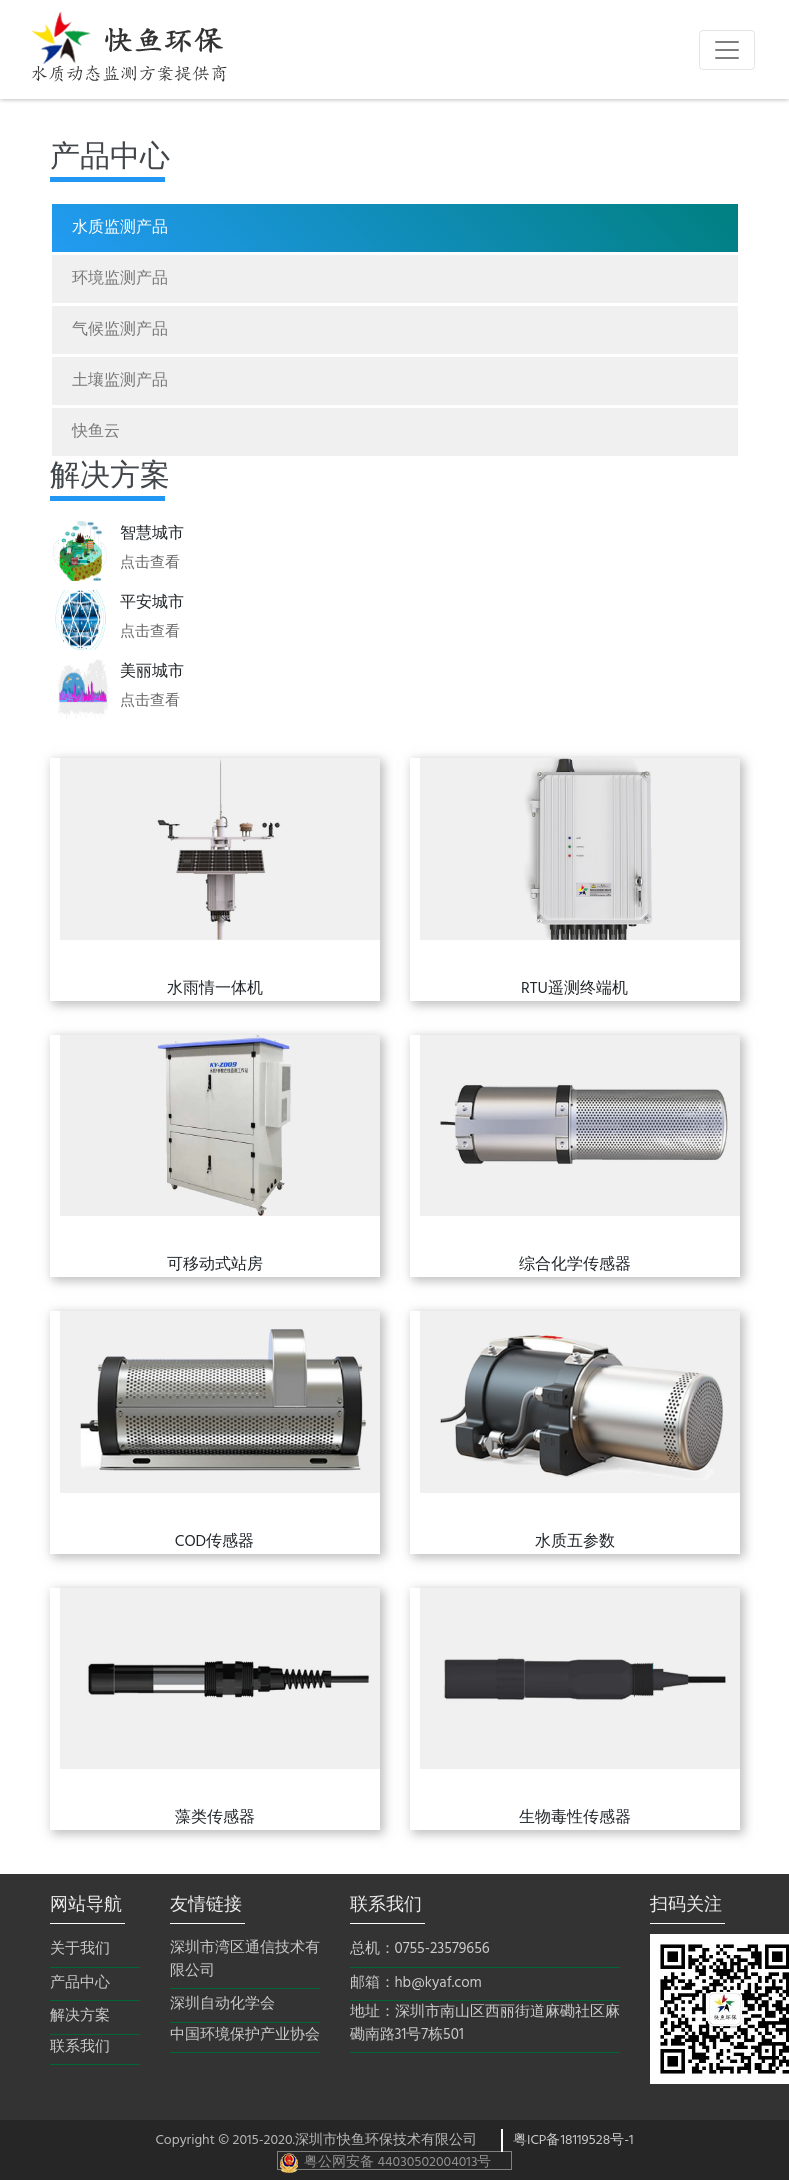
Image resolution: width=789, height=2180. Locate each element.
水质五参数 (575, 1542)
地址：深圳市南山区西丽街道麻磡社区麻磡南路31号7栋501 (485, 2023)
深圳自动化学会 (222, 2004)
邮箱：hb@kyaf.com (416, 1983)
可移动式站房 (215, 1265)
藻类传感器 (215, 1818)
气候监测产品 (120, 330)
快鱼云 (96, 432)
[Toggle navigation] (727, 50)
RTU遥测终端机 (574, 989)
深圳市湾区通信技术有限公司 (245, 1959)
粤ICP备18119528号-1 (573, 2140)
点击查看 (150, 563)
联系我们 (80, 2047)
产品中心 (80, 1983)
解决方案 (80, 2016)
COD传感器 (214, 1542)
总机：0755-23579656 (420, 1949)
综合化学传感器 (575, 1265)
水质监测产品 (120, 228)
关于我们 (80, 1949)
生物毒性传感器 (575, 1818)
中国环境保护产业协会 (245, 2035)
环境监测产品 (120, 279)
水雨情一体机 (215, 989)
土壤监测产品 (120, 381)
